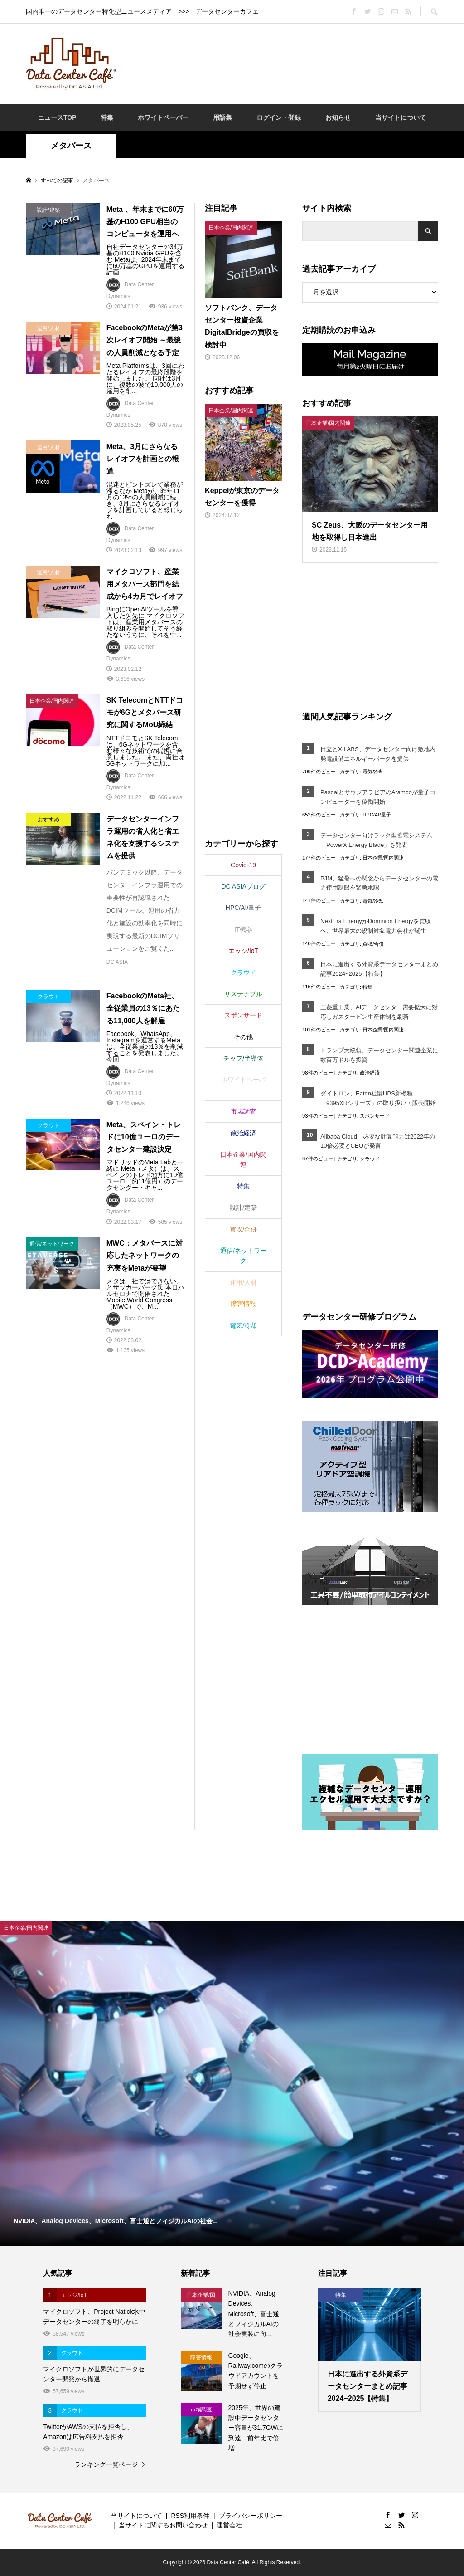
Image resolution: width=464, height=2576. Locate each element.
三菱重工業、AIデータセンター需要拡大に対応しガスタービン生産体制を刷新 (379, 1012)
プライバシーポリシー (250, 2515)
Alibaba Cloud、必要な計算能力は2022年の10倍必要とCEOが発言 (377, 1141)
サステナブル (243, 993)
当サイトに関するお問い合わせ (163, 2525)
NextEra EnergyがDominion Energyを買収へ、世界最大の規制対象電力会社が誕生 (375, 926)
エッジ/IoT (243, 950)
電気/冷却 (373, 771)
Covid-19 (243, 865)
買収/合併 (373, 944)
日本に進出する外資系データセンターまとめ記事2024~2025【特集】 (379, 969)
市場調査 (243, 1111)
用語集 (222, 117)
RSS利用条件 (190, 2515)
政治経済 (370, 1072)
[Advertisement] (290, 63)
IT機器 (243, 929)
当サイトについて (400, 117)
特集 (107, 117)
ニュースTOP (57, 117)
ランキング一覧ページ (106, 2464)
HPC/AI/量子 (376, 814)
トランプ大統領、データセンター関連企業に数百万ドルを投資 (379, 1055)
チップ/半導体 (243, 1058)
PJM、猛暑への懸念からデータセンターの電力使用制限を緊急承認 (379, 883)
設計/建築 (243, 1207)
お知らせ (338, 117)
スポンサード (375, 1116)
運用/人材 (243, 1282)
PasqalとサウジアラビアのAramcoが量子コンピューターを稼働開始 (377, 797)
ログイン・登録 (278, 117)
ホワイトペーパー (163, 117)
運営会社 (229, 2525)
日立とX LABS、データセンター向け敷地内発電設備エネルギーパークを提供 (377, 754)
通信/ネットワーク (243, 1255)
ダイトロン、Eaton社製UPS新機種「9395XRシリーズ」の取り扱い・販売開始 (379, 1098)
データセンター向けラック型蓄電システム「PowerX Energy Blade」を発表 (376, 840)
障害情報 (243, 1303)
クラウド (370, 1159)
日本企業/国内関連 (383, 857)
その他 (243, 1037)
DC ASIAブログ (243, 886)
